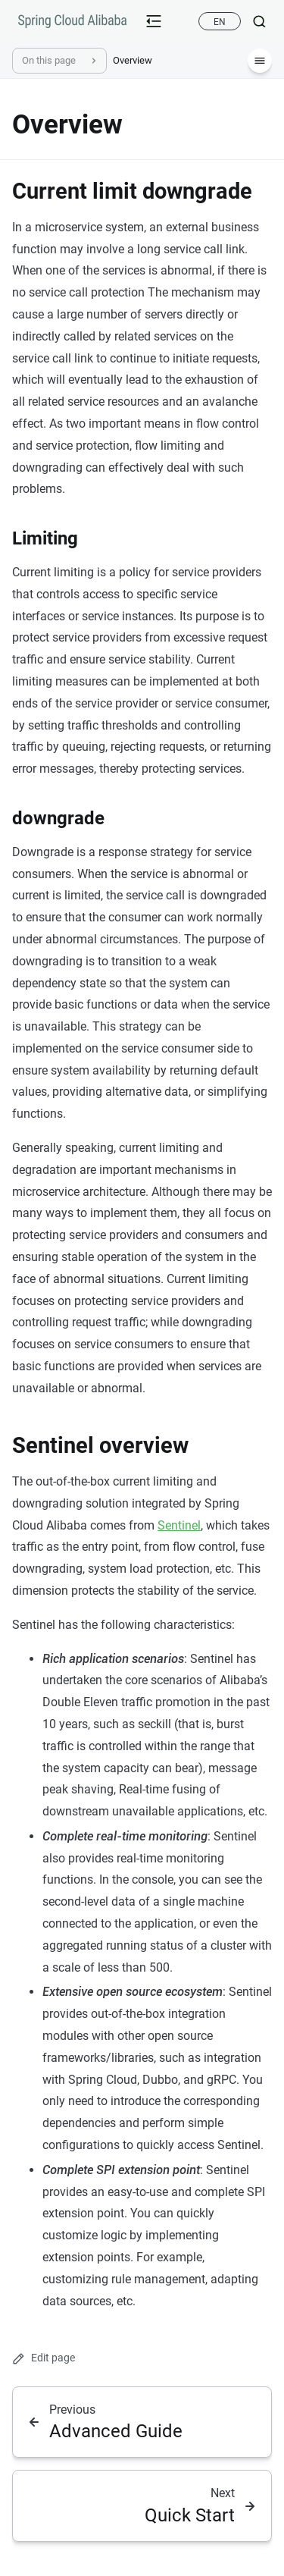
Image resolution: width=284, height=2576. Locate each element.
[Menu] (260, 61)
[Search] (253, 21)
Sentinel (179, 1525)
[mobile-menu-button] (154, 21)
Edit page (43, 2358)
